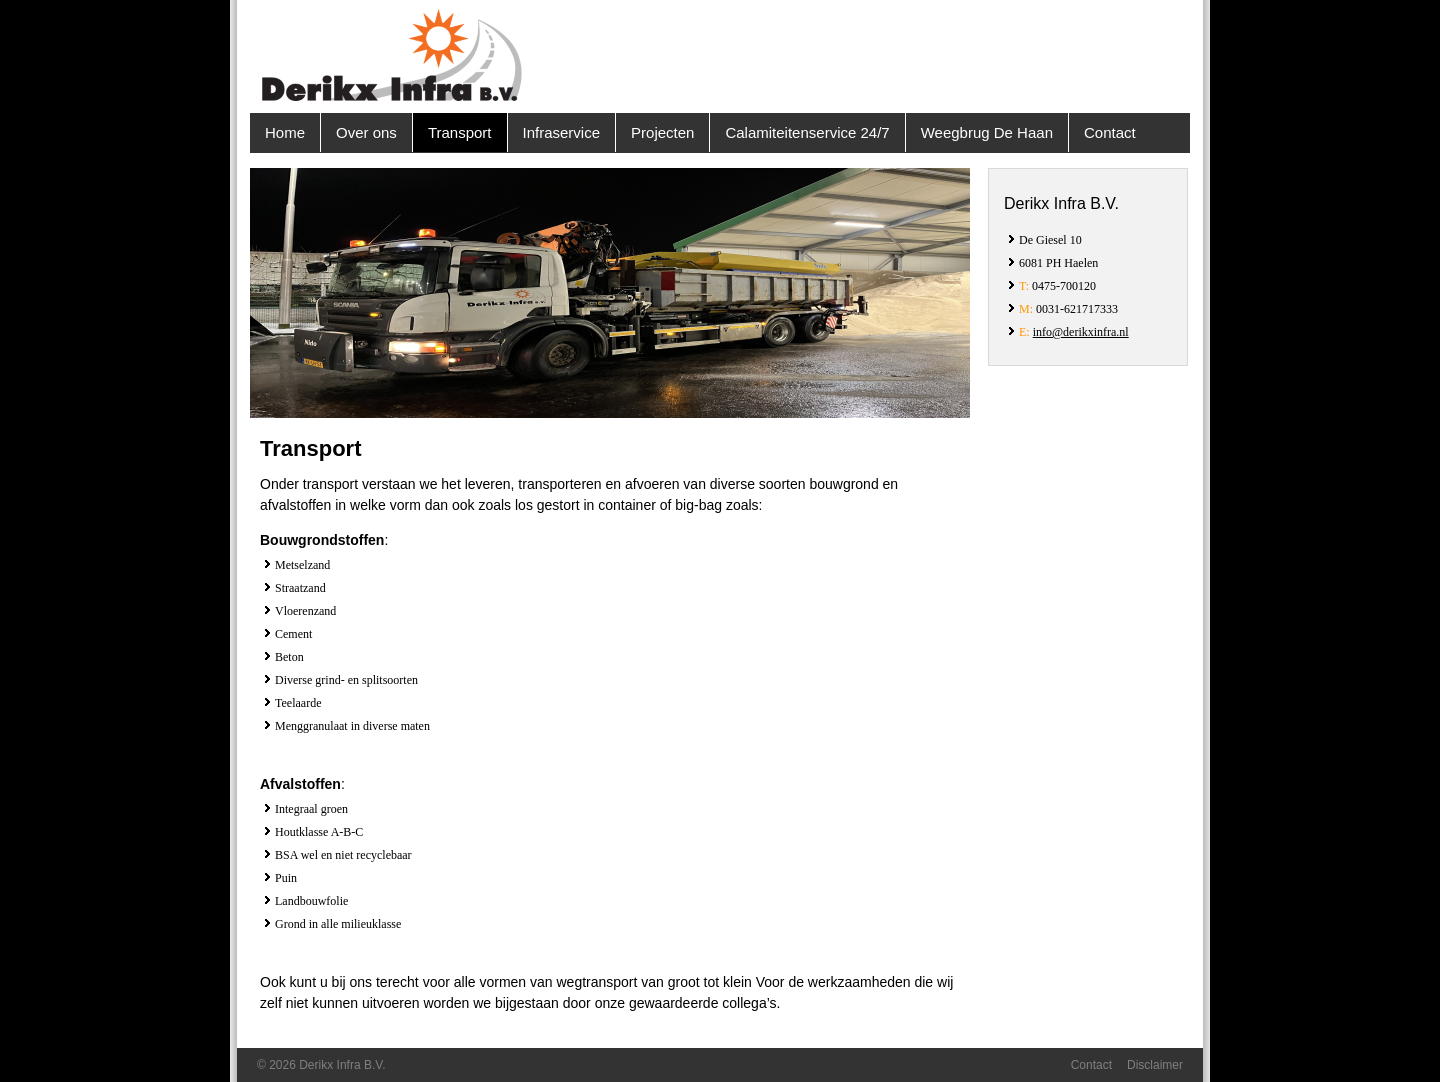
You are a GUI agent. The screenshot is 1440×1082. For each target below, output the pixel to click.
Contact (1110, 132)
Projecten (662, 132)
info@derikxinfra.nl (1081, 332)
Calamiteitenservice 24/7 (807, 132)
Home (285, 132)
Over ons (366, 132)
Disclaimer (1155, 1065)
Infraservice (562, 132)
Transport (460, 132)
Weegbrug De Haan (987, 132)
